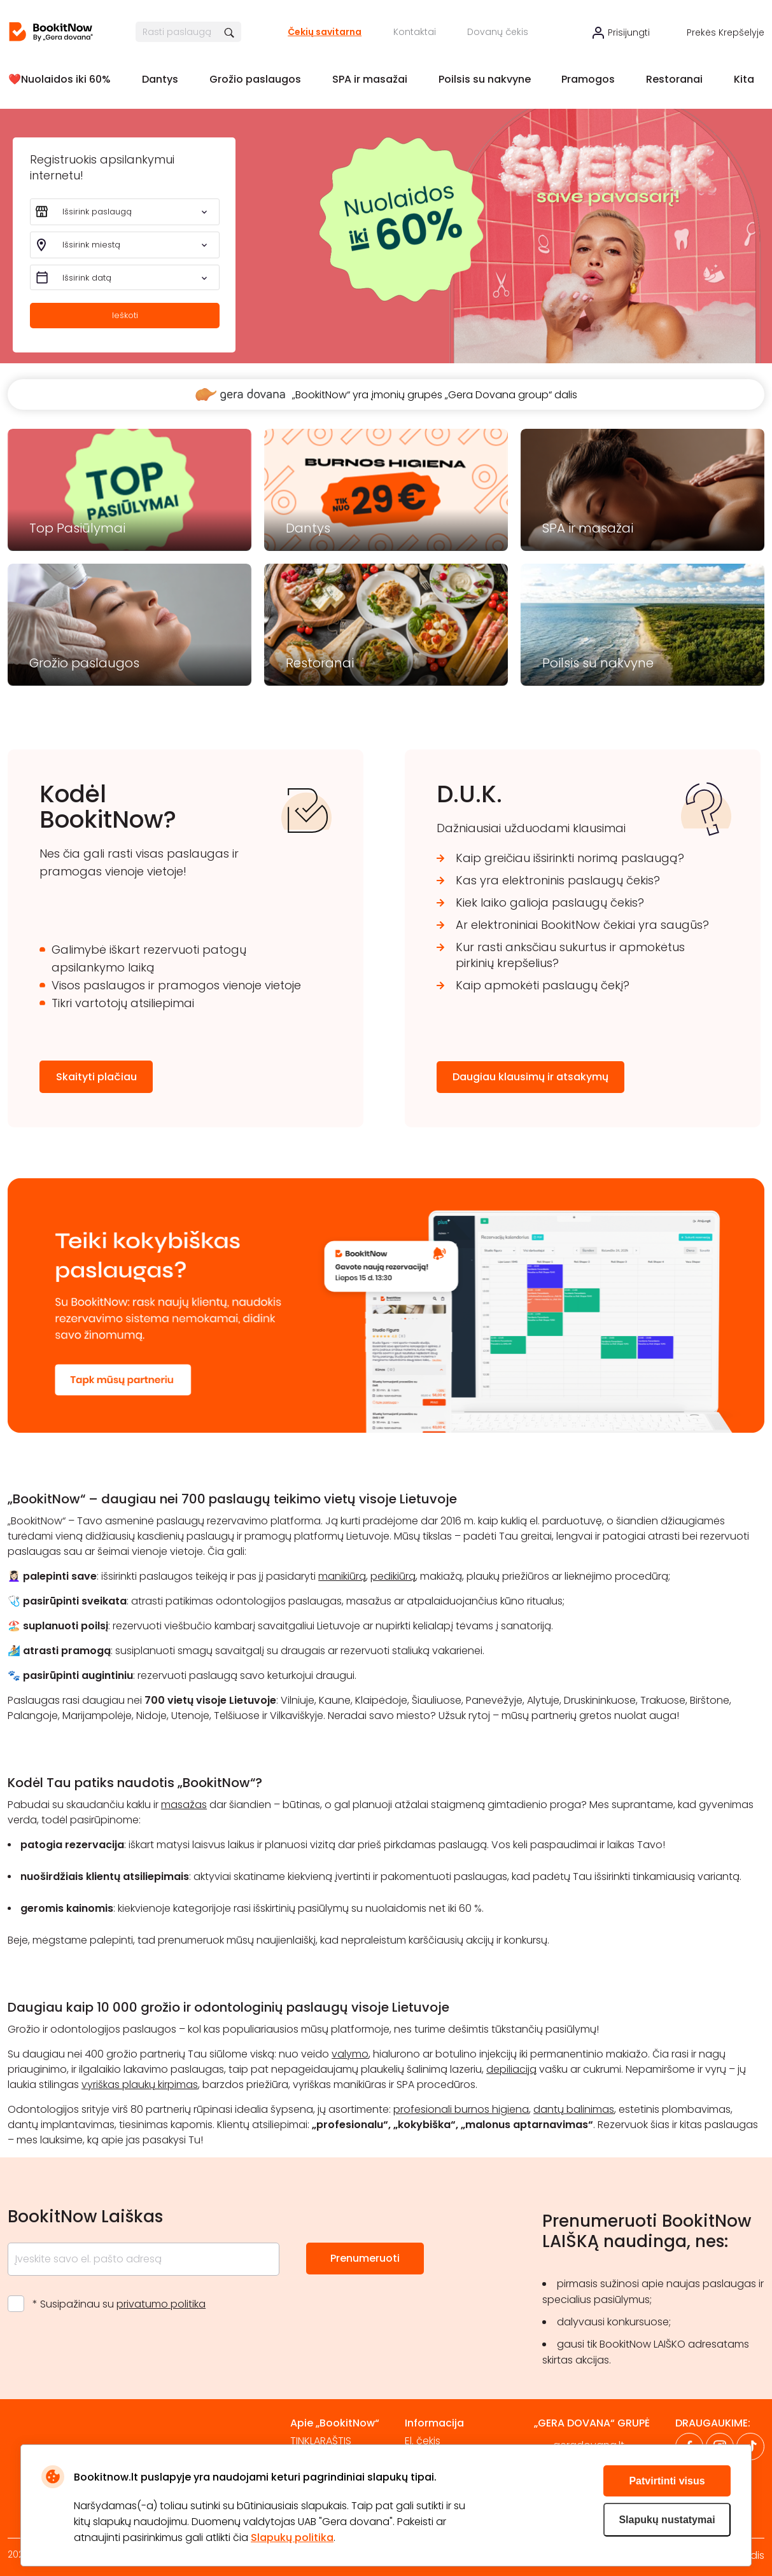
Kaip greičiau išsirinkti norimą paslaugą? (570, 858)
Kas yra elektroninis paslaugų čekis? (558, 880)
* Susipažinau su (119, 2304)
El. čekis (422, 2440)
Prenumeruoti (365, 2258)
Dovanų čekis (497, 31)
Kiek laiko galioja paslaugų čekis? (550, 902)
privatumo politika (161, 2304)
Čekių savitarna (324, 31)
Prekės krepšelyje (725, 32)
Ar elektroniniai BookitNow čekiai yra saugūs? (582, 925)
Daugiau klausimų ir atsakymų (530, 1076)
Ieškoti (125, 315)
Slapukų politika (292, 2537)
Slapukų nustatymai (667, 2519)
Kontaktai (414, 31)
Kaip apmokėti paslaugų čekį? (542, 985)
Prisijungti (629, 32)
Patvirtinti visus (667, 2480)
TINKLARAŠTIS (320, 2440)
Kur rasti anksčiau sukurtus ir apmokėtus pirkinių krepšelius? (570, 955)
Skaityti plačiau (96, 1076)
